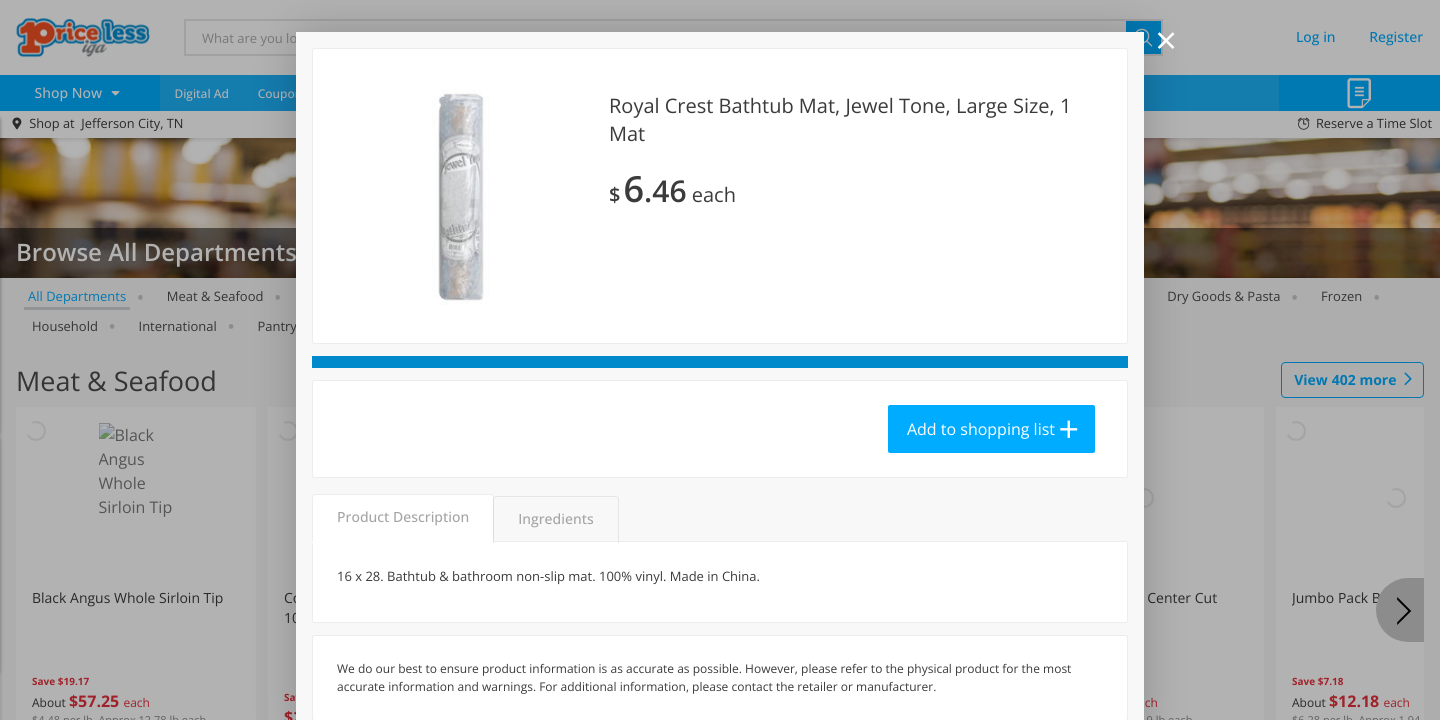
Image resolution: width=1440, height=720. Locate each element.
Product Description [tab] (403, 517)
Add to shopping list (981, 429)
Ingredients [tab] (555, 519)
